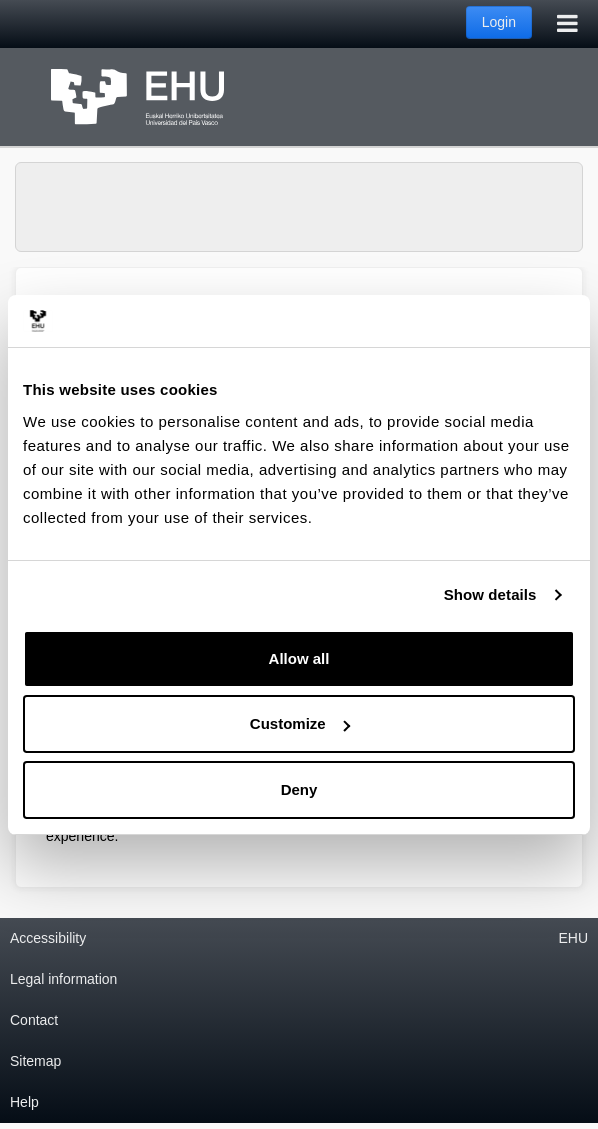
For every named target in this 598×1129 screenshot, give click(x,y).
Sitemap (35, 1061)
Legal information (63, 979)
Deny (299, 789)
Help (24, 1102)
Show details (490, 594)
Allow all (299, 658)
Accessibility (48, 938)
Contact (34, 1020)
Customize (300, 723)
